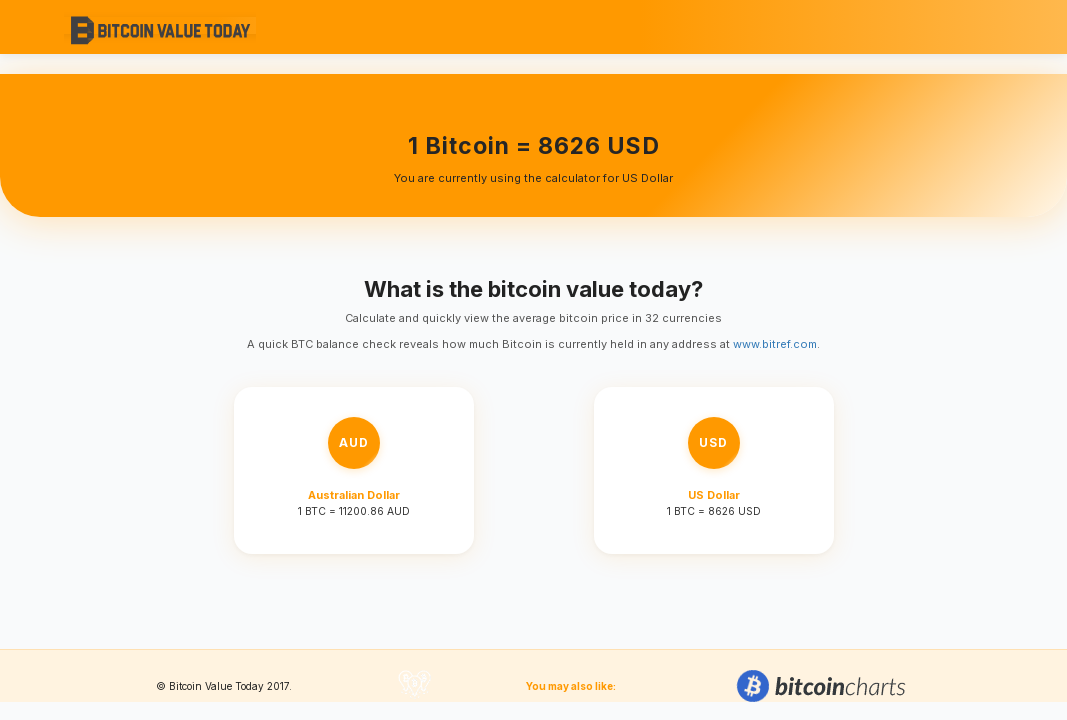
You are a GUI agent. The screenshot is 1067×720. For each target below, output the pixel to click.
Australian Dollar (354, 495)
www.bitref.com (775, 344)
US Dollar (714, 495)
